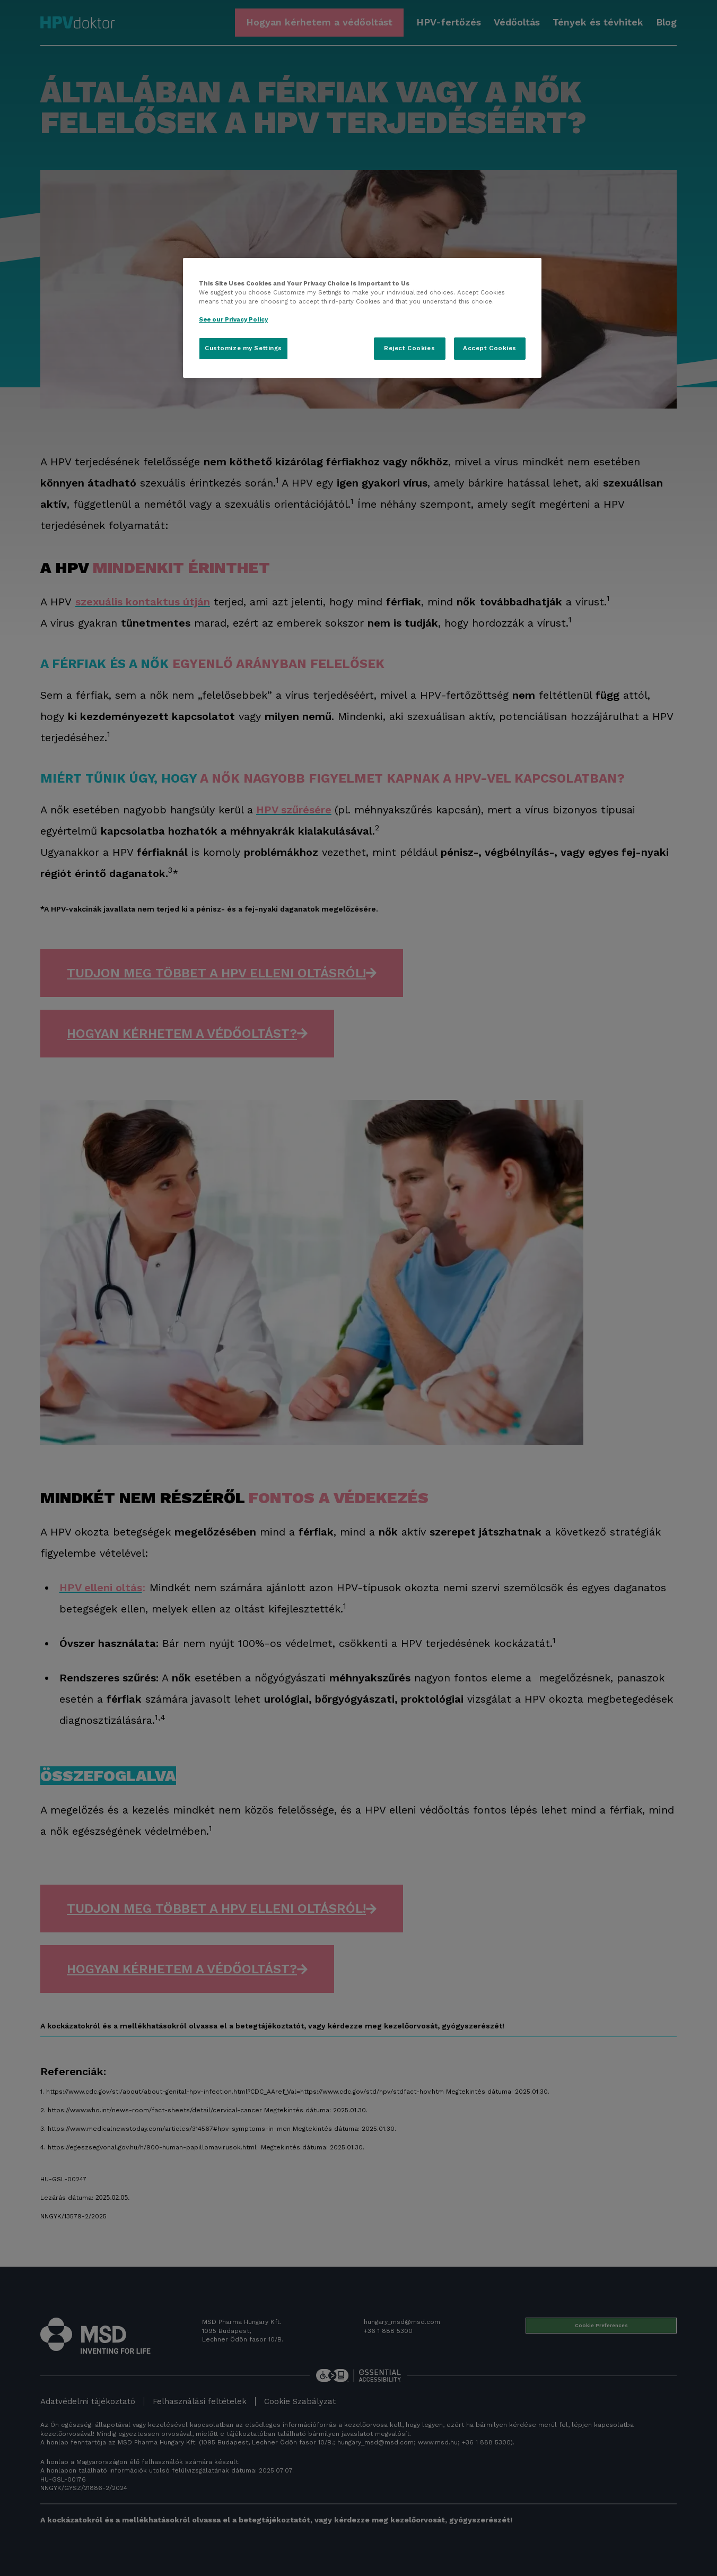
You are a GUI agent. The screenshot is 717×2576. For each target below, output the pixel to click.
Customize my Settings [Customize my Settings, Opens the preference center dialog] (243, 348)
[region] (362, 318)
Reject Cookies (409, 348)
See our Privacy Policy (233, 319)
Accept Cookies (490, 348)
